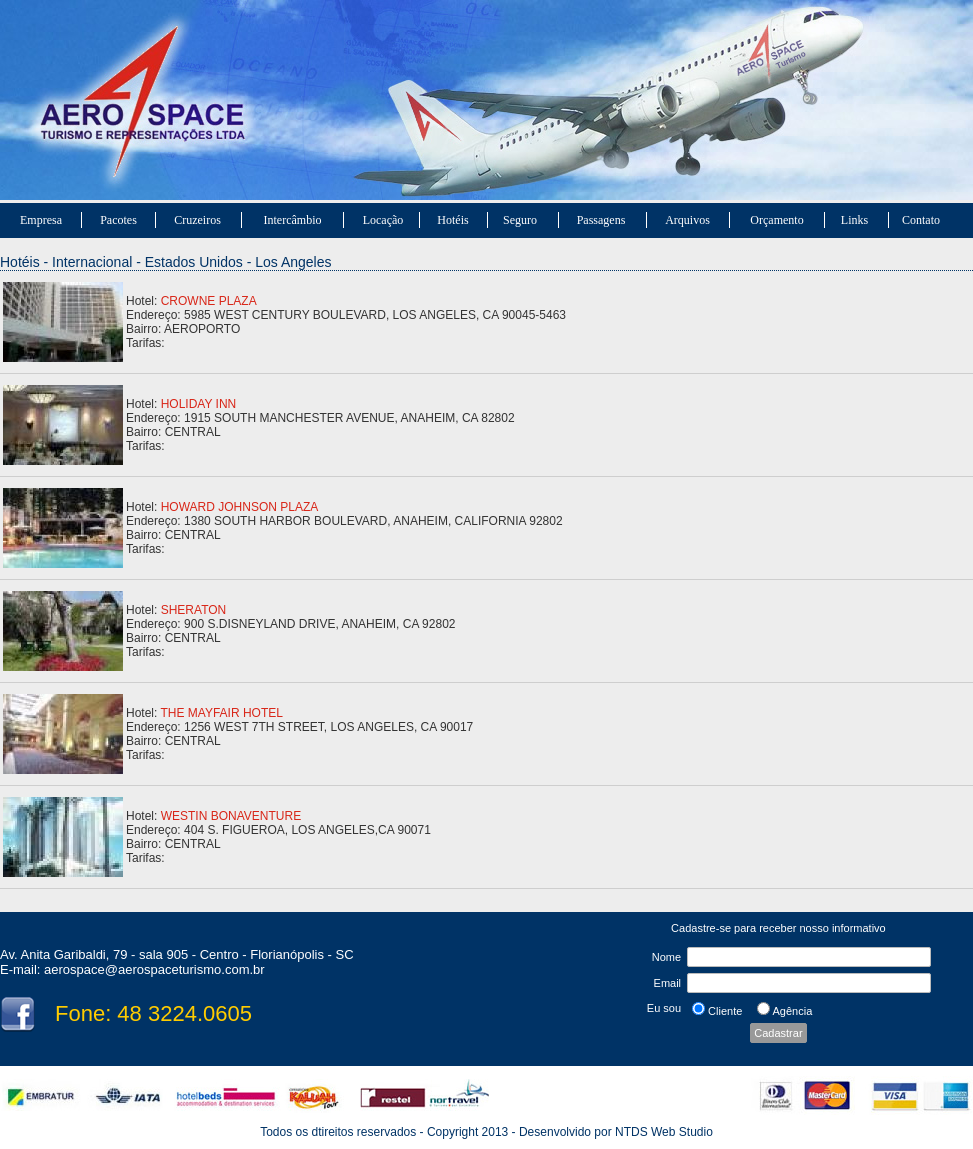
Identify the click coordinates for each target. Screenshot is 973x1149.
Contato (921, 220)
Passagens (601, 220)
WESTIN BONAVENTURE (231, 816)
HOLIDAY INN (199, 404)
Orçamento (776, 220)
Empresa (41, 220)
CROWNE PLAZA (209, 301)
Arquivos (687, 220)
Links (854, 220)
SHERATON (194, 610)
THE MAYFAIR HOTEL (221, 713)
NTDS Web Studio (664, 1132)
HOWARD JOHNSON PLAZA (240, 507)
